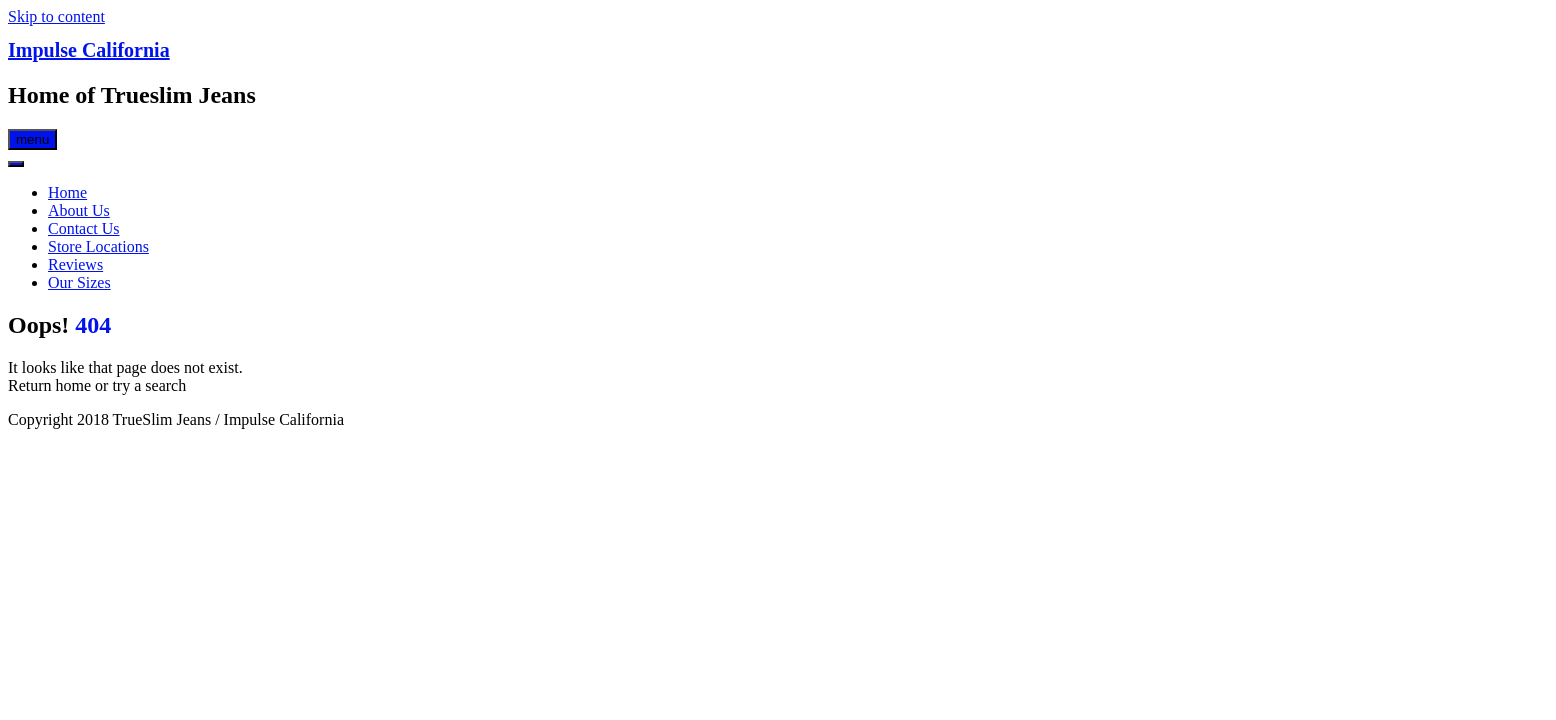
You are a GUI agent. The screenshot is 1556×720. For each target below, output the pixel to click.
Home (67, 192)
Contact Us (84, 228)
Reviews (75, 264)
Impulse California (89, 50)
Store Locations (98, 246)
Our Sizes (79, 282)
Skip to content (56, 16)
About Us (79, 210)
